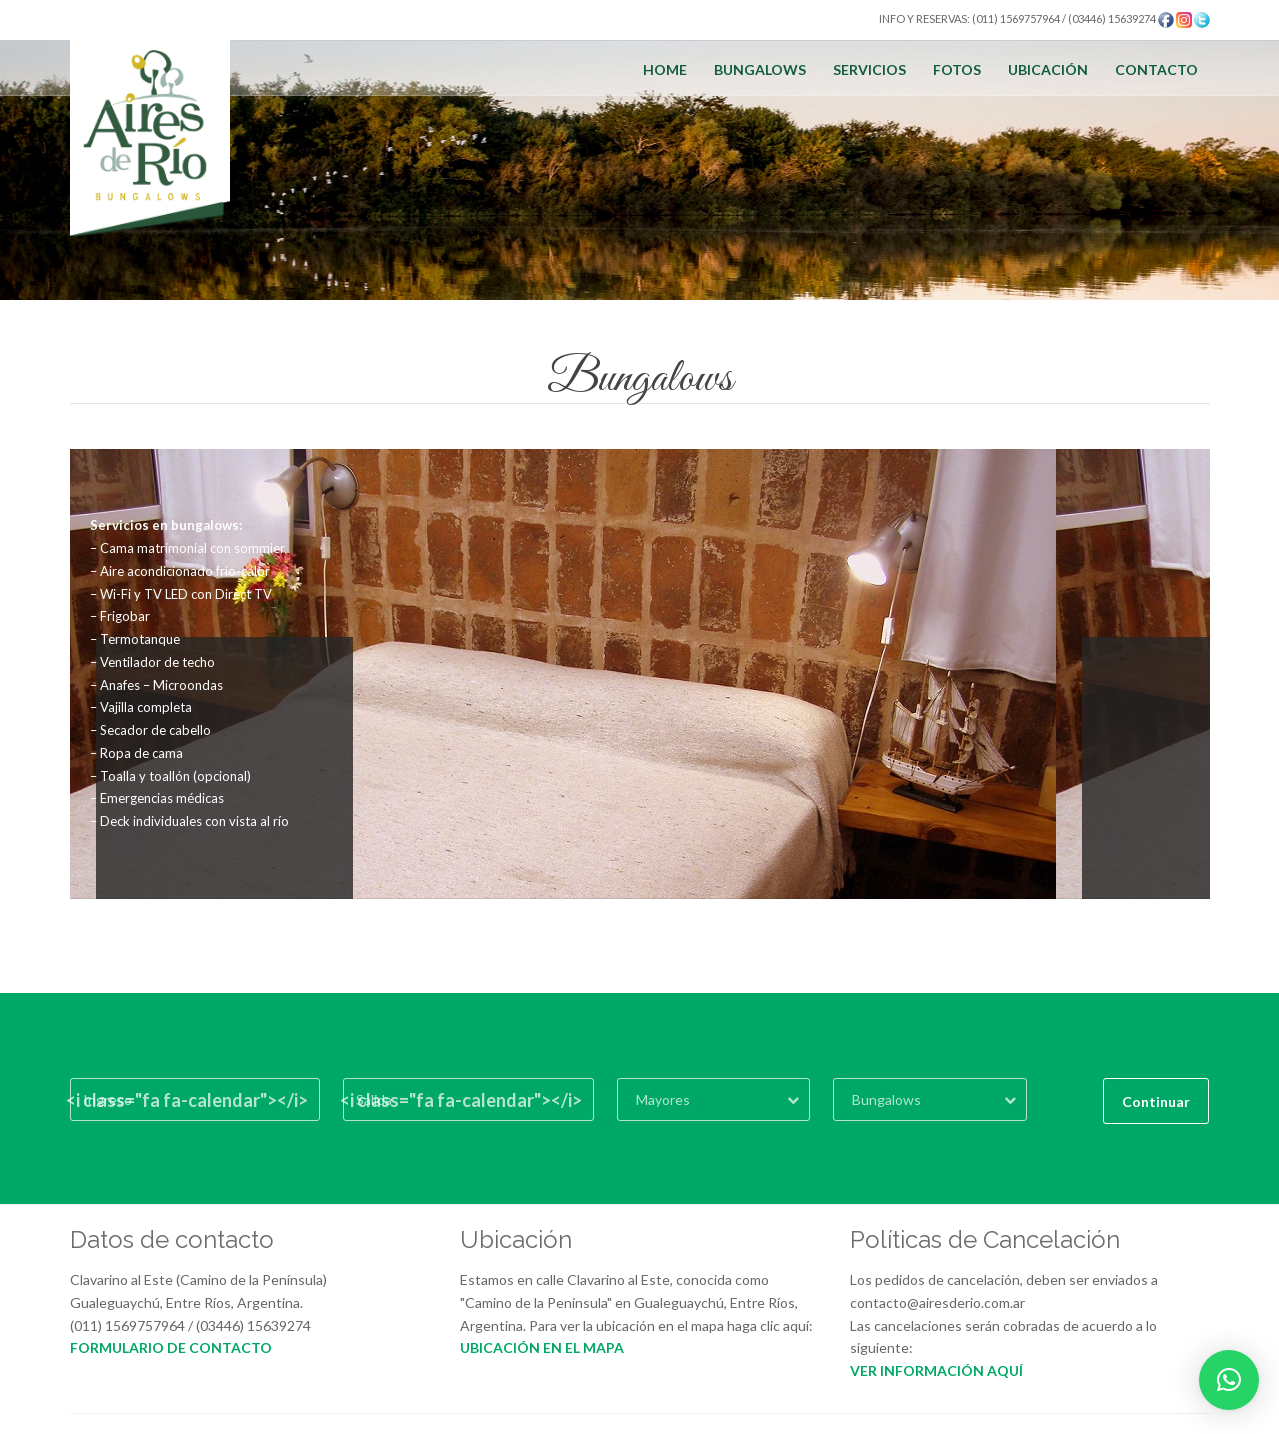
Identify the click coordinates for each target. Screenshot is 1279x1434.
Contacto (1156, 69)
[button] (1229, 1380)
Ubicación (1048, 69)
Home (665, 69)
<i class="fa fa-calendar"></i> (187, 1100)
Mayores (663, 1099)
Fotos (957, 69)
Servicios (869, 69)
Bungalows (760, 69)
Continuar (1156, 1101)
